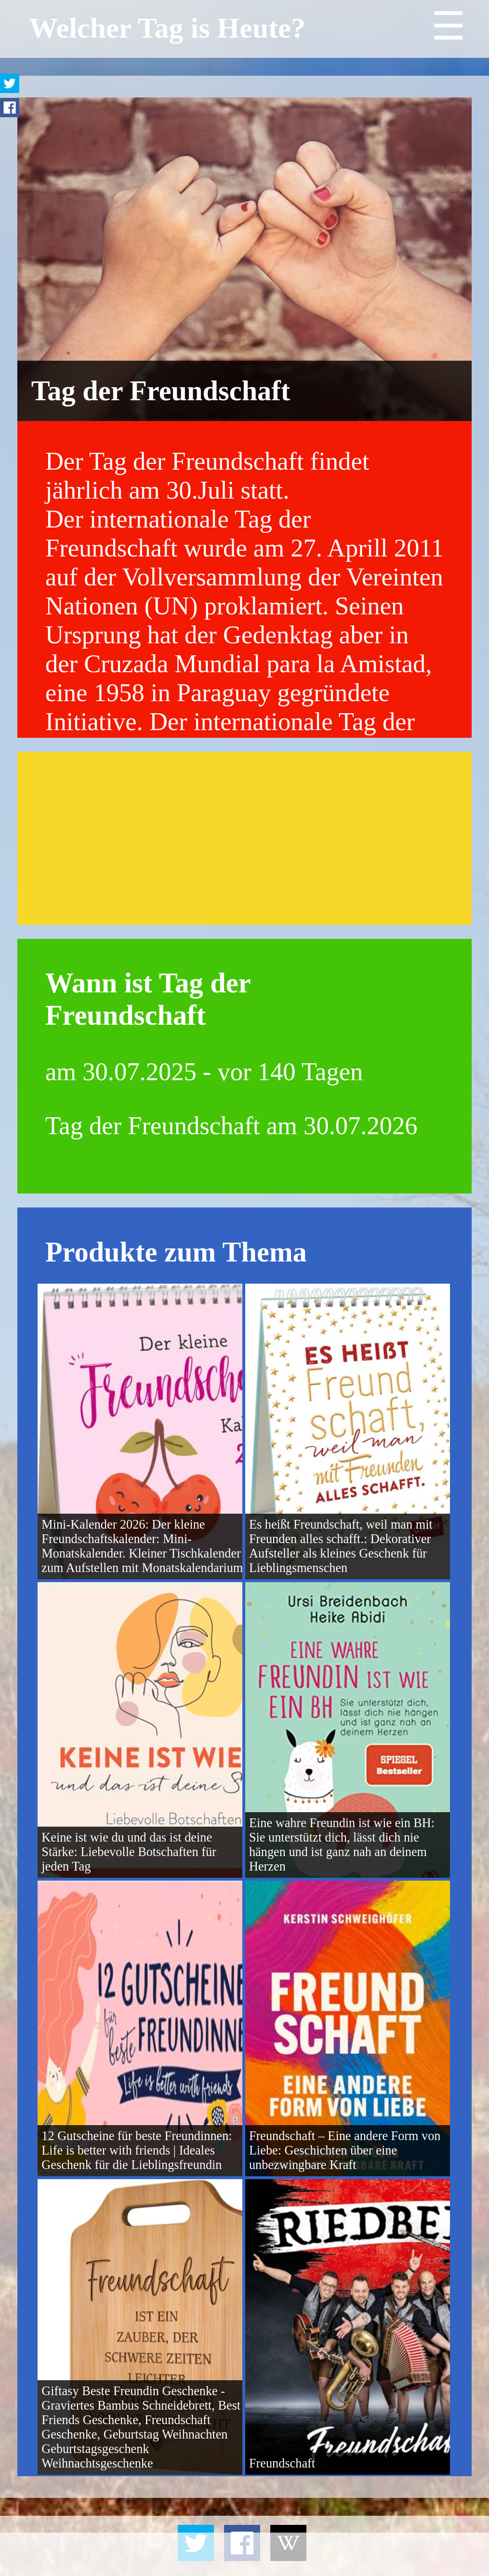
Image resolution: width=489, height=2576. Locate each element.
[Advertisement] (244, 838)
